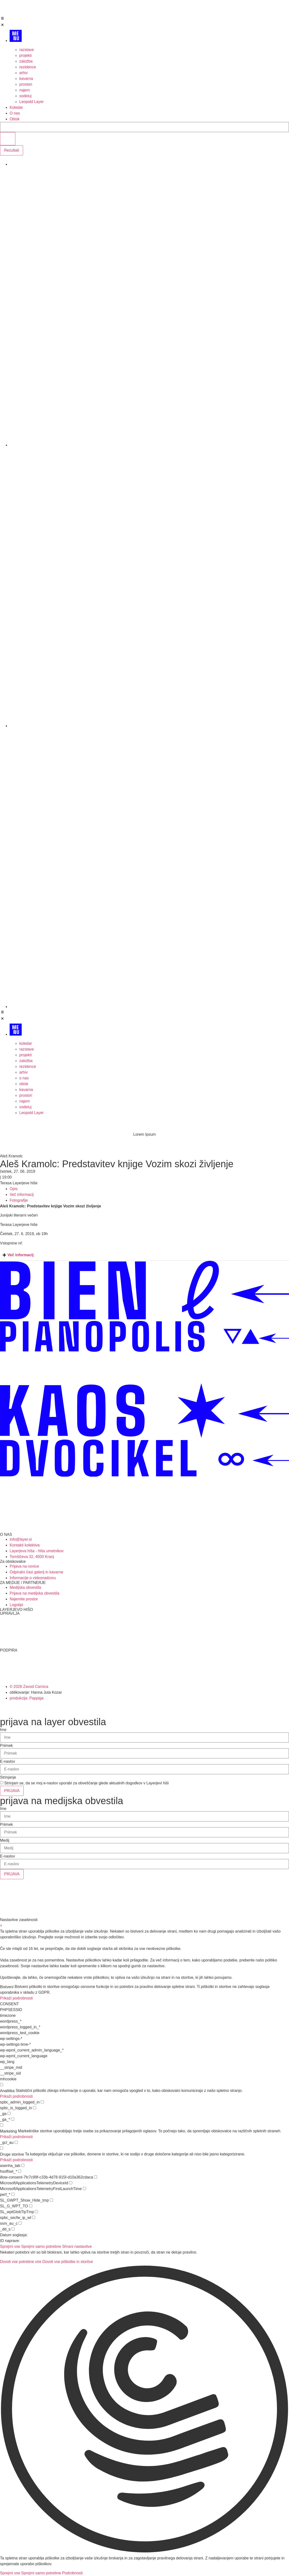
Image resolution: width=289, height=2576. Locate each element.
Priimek (6, 1746)
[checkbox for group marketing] (1, 2125)
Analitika (7, 2091)
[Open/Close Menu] (144, 22)
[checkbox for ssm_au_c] (20, 2223)
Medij (4, 1840)
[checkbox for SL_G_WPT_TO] (30, 2205)
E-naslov (7, 1761)
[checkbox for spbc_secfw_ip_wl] (33, 2217)
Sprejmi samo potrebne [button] (41, 2246)
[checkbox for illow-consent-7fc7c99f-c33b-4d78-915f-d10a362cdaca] (95, 2177)
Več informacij (20, 1255)
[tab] (144, 1255)
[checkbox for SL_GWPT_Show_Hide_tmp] (51, 2200)
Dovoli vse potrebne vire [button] (20, 2262)
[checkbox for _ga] (9, 2113)
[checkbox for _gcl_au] (16, 2142)
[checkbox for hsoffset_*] (19, 2171)
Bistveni (6, 1987)
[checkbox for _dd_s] (13, 2228)
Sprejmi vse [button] (10, 2246)
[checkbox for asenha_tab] (22, 2165)
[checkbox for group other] (1, 2148)
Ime (3, 1730)
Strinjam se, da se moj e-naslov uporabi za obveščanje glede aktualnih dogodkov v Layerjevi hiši (86, 1783)
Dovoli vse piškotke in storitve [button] (67, 2262)
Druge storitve (12, 2154)
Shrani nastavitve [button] (77, 2246)
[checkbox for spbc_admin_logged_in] (42, 2101)
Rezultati (11, 150)
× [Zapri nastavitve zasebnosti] (1, 1925)
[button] (144, 2410)
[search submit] (7, 138)
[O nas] (149, 113)
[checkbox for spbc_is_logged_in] (34, 2107)
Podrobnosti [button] (72, 2573)
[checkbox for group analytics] (1, 2084)
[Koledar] (149, 107)
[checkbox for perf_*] (12, 2194)
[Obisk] (149, 119)
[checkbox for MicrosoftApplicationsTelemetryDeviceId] (70, 2182)
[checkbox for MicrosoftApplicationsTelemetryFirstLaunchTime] (84, 2188)
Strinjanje (8, 1777)
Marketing (8, 2131)
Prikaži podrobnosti (16, 1998)
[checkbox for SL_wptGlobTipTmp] (36, 2211)
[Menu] (149, 1032)
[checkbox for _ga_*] (12, 2119)
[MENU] (149, 38)
